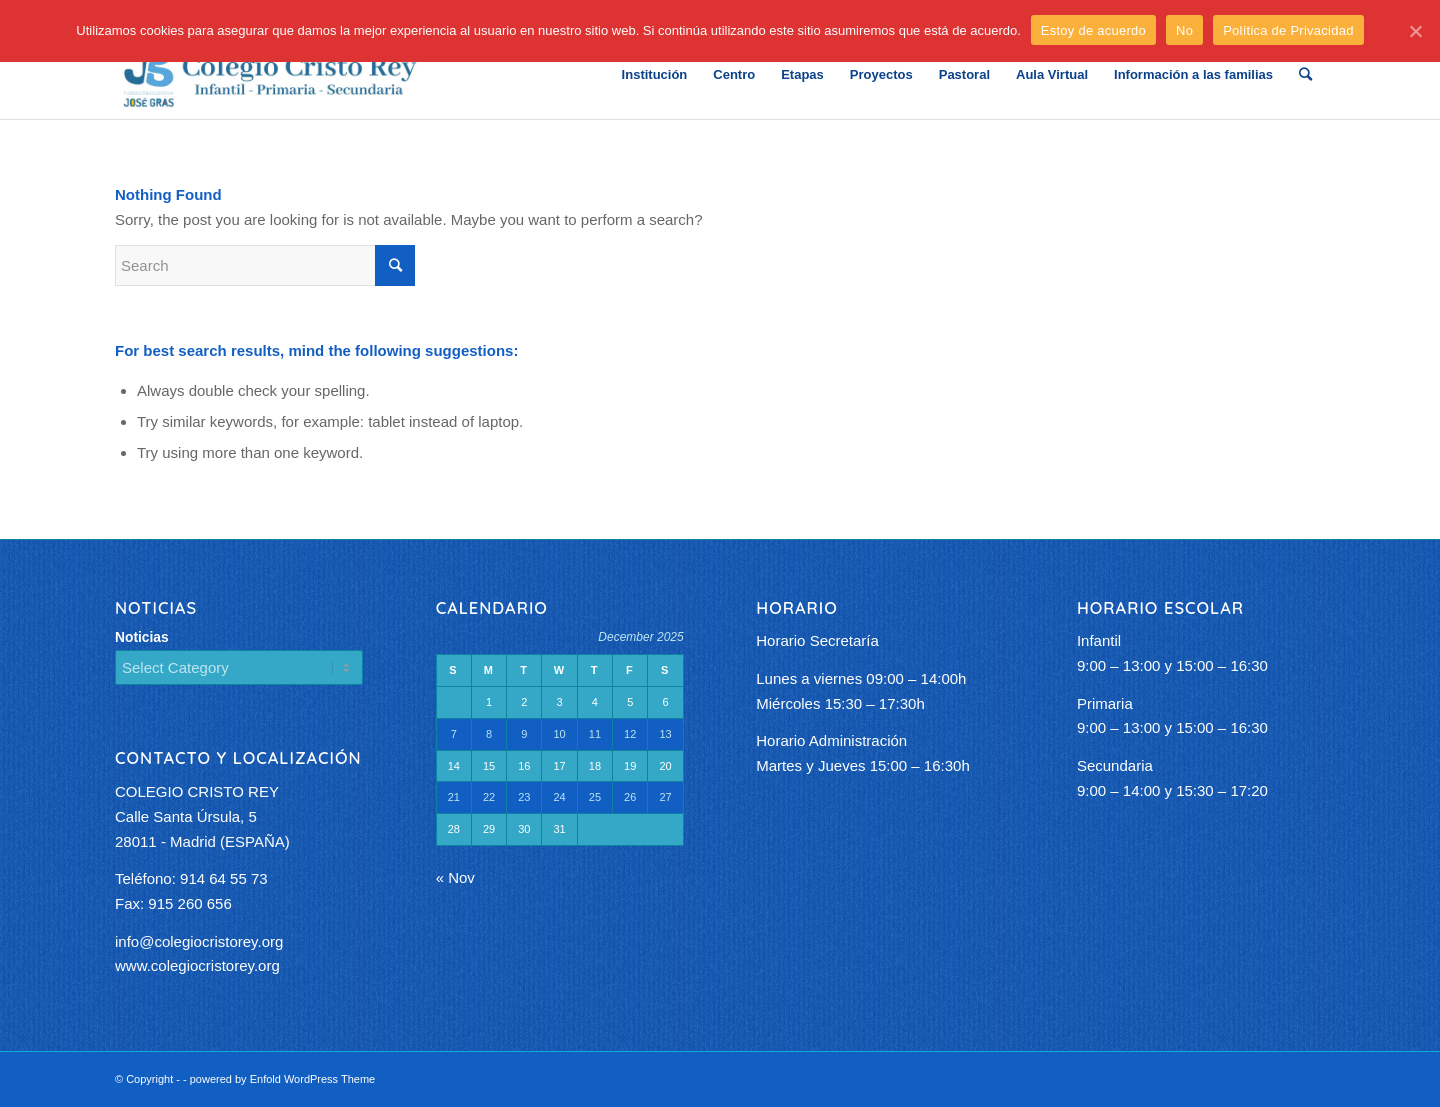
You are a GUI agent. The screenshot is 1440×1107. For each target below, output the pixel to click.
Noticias (142, 637)
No (1184, 30)
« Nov (455, 877)
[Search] (1305, 75)
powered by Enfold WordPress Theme (282, 1079)
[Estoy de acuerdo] (1415, 31)
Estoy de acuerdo (1093, 30)
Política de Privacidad (1288, 30)
